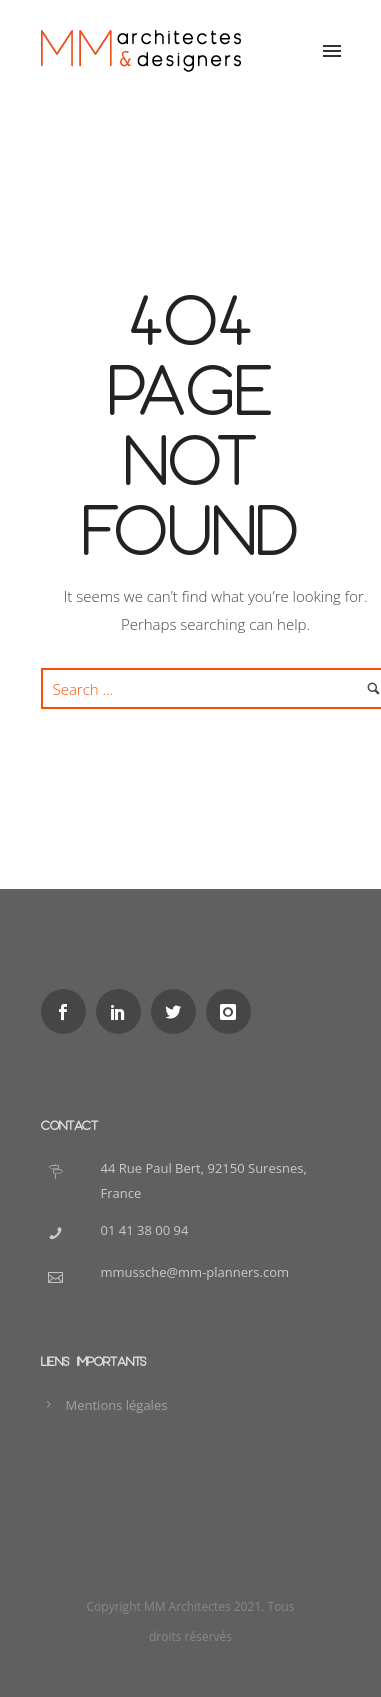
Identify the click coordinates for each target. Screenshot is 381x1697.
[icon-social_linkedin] (123, 1011)
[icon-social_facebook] (68, 1011)
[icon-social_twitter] (178, 1011)
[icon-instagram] (233, 1011)
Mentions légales (117, 1405)
